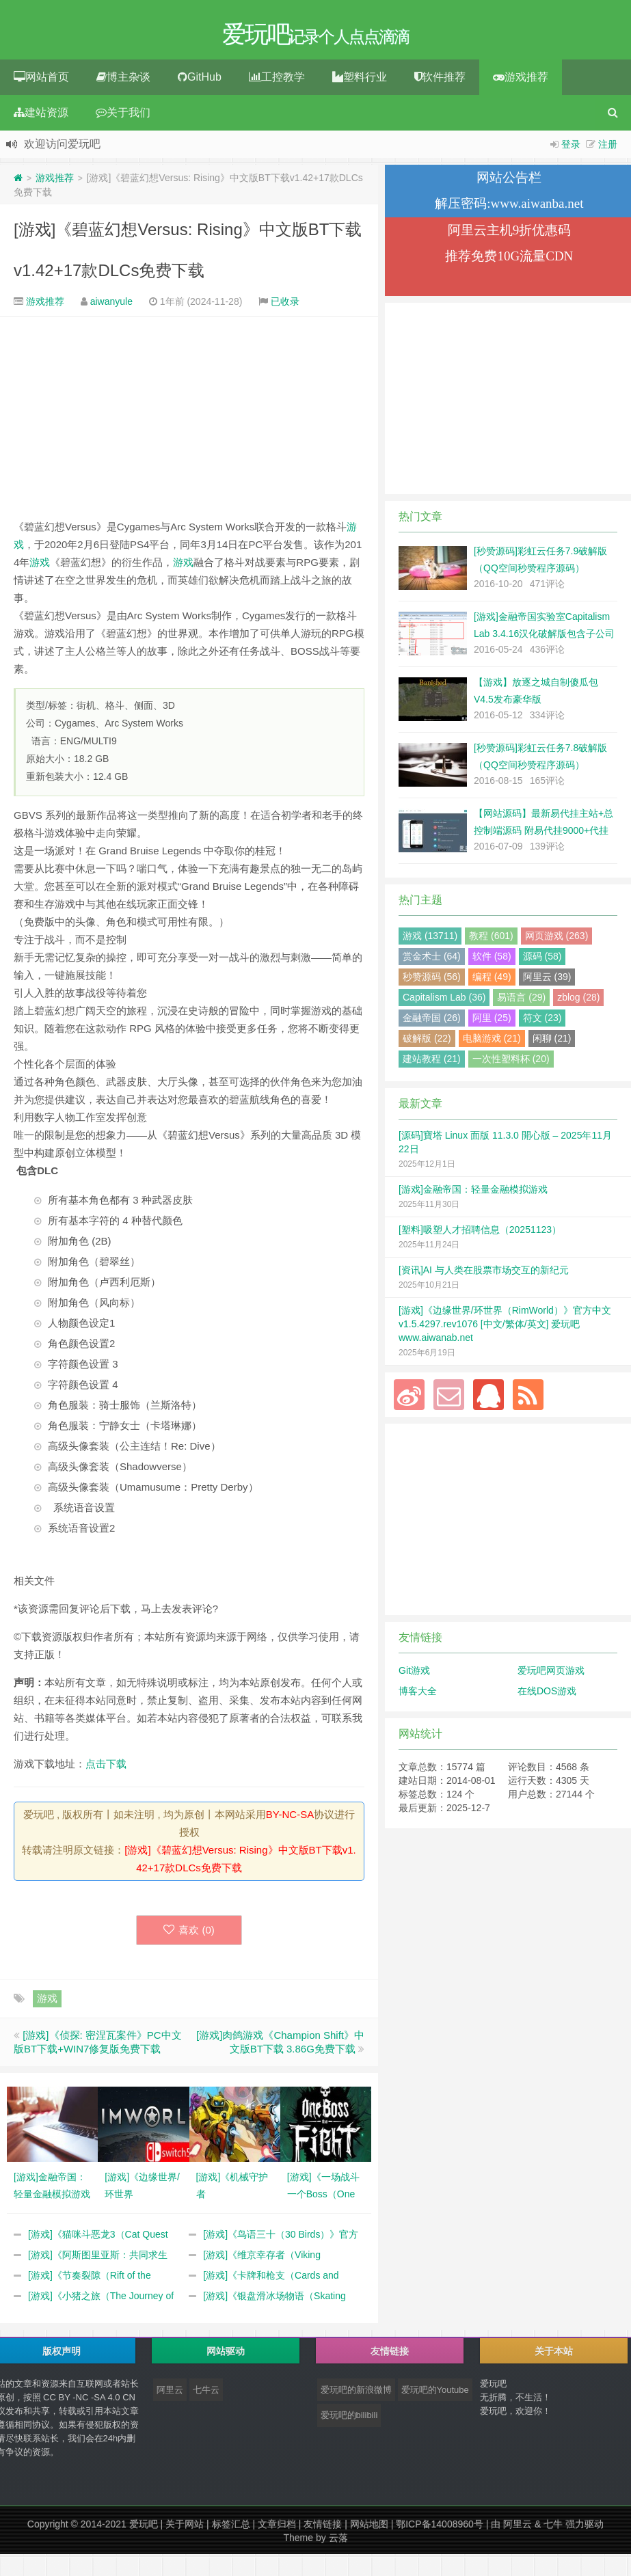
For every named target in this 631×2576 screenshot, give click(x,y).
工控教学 (277, 81)
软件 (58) (491, 960)
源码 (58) (542, 960)
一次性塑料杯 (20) (511, 1062)
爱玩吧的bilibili (349, 2419)
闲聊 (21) (552, 1042)
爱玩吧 (143, 2528)
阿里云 (170, 2394)
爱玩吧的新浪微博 (356, 2394)
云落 (338, 2541)
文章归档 (277, 2528)
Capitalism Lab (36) (444, 1001)
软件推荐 (440, 81)
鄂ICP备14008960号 (439, 2528)
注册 (607, 148)
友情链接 (323, 2528)
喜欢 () (189, 1934)
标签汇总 (231, 2528)
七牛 (553, 2528)
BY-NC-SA (290, 1818)
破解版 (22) (427, 1042)
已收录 (285, 305)
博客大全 (418, 1695)
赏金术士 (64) (432, 960)
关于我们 (123, 116)
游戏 (39, 566)
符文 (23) (542, 1021)
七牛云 (206, 2394)
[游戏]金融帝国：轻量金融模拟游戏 (473, 1193)
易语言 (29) (521, 1001)
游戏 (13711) (430, 939)
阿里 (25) (491, 1021)
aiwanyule (111, 305)
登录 (570, 148)
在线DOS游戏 (547, 1695)
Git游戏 (414, 1674)
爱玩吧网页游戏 (551, 1674)
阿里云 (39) (547, 980)
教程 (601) (491, 939)
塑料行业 (359, 81)
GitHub (199, 81)
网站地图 (369, 2528)
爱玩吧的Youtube (435, 2394)
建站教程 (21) (432, 1062)
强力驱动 (584, 2528)
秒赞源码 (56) (432, 980)
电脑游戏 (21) (492, 1042)
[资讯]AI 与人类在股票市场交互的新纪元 (484, 1274)
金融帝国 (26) (432, 1021)
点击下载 (105, 1768)
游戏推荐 (520, 81)
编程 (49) (491, 980)
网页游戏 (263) (557, 939)
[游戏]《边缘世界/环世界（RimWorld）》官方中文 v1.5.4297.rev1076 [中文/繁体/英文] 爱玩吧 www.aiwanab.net (505, 1328)
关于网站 (184, 2528)
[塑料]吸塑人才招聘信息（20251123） (480, 1233)
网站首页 (41, 81)
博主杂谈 (123, 81)
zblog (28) (578, 1001)
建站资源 (41, 116)
